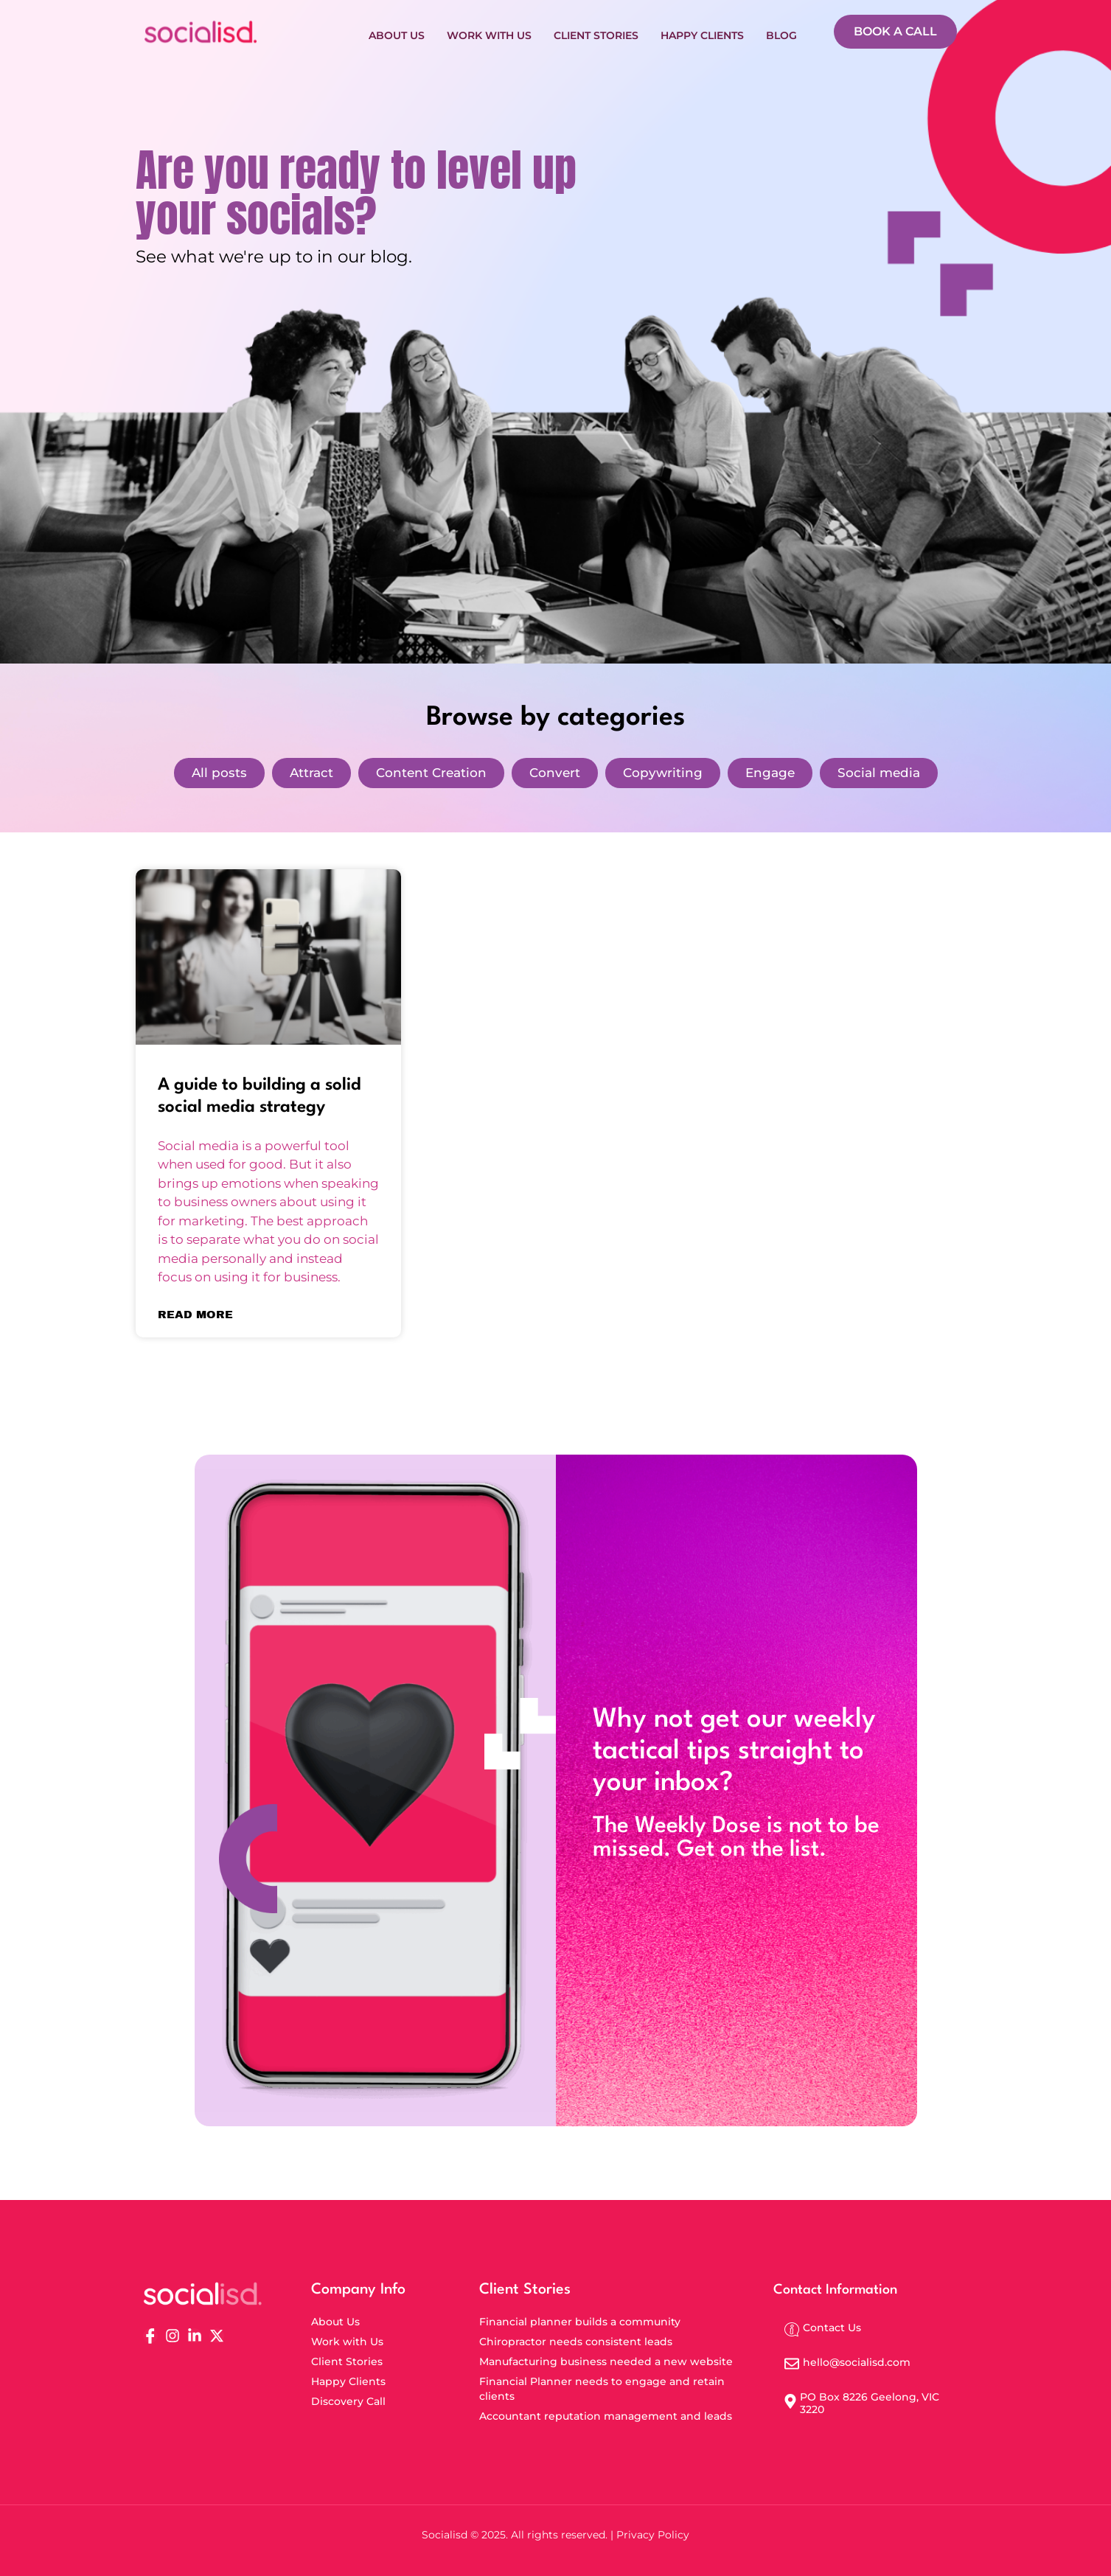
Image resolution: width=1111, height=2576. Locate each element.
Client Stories (596, 31)
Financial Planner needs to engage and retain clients (602, 2389)
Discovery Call (348, 2401)
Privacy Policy (652, 2534)
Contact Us (832, 2327)
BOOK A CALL (895, 31)
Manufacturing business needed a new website (606, 2361)
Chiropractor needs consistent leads (575, 2341)
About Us (397, 31)
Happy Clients (702, 31)
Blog (781, 31)
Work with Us (489, 31)
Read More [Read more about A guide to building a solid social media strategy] (195, 1314)
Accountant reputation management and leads (605, 2416)
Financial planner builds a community (579, 2321)
